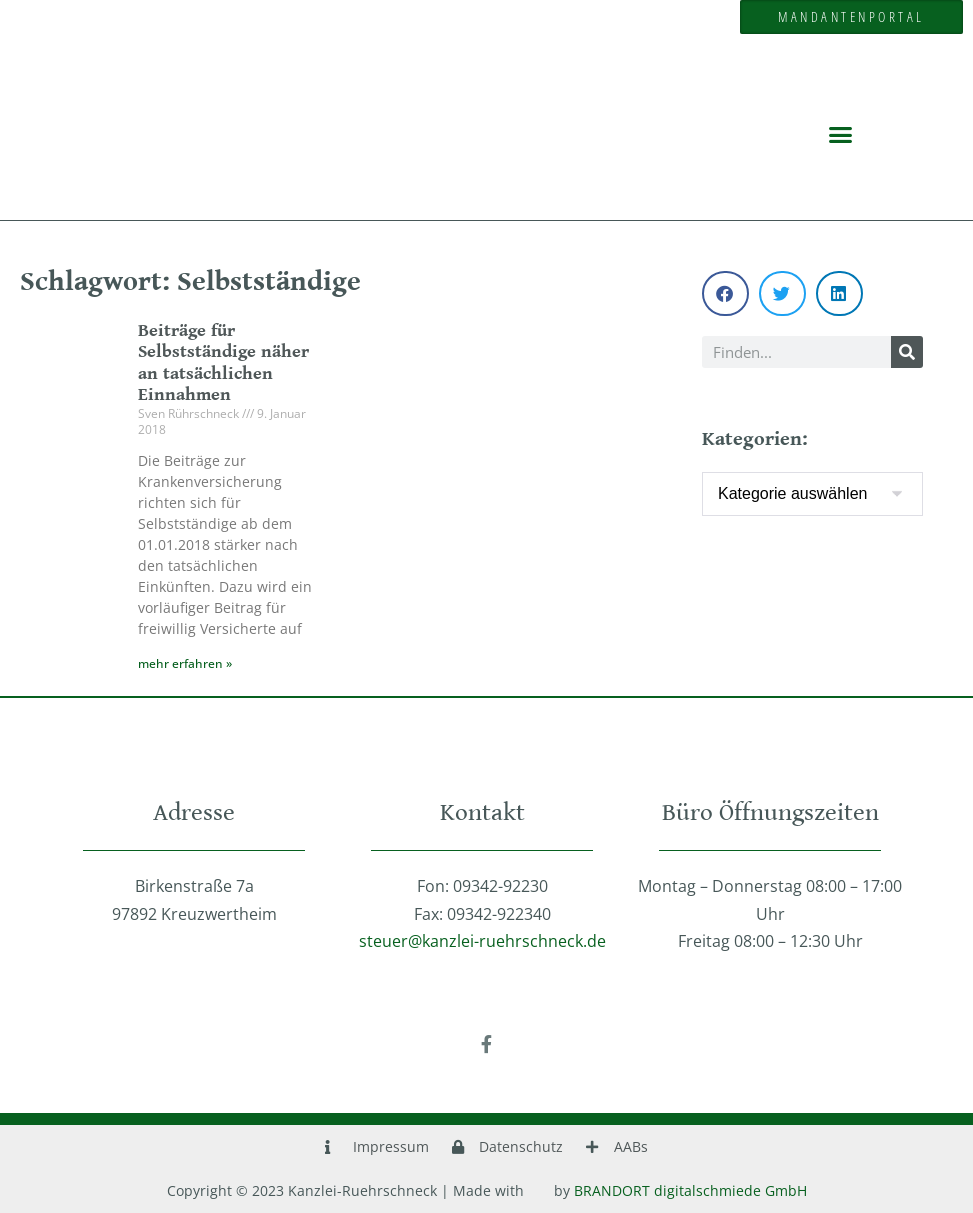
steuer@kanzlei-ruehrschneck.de (482, 941)
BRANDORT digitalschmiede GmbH (690, 1190)
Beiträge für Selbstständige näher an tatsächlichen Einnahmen (223, 363)
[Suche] (907, 352)
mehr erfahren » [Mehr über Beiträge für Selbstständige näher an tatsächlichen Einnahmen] (185, 663)
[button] (841, 134)
